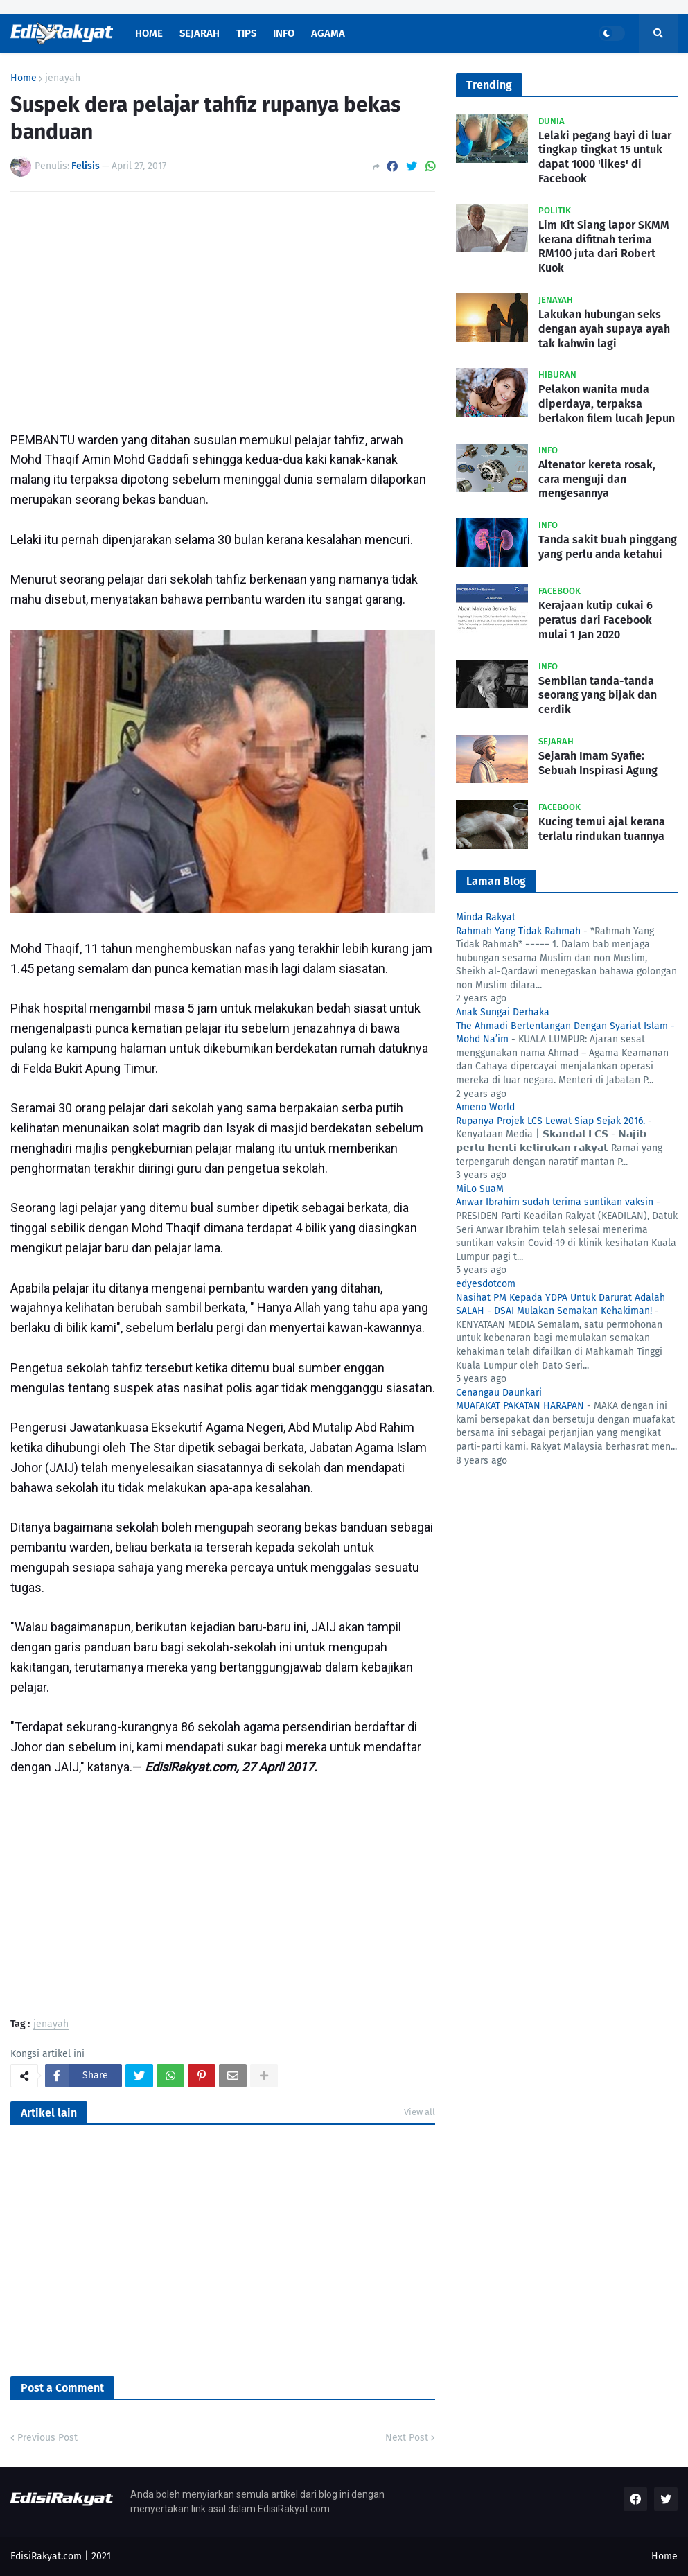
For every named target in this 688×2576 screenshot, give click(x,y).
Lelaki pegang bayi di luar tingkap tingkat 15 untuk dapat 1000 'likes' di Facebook (604, 157)
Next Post (406, 2438)
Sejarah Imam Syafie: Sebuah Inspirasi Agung (598, 763)
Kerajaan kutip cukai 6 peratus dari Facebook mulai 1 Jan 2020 (595, 620)
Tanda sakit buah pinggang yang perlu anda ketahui (607, 547)
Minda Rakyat (485, 917)
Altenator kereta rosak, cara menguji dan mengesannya (596, 479)
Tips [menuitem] (246, 33)
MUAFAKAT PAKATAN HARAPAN (520, 1406)
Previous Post (47, 2438)
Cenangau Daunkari (499, 1393)
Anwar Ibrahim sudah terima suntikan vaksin (554, 1202)
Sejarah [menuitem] (199, 33)
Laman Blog (496, 881)
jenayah (62, 78)
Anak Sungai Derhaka (502, 1012)
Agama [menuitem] (328, 33)
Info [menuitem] (283, 33)
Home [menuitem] (149, 33)
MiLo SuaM (480, 1189)
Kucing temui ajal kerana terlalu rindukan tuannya (601, 829)
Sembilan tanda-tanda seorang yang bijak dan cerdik (597, 695)
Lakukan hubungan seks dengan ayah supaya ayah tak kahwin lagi (604, 329)
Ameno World (485, 1107)
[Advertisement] (222, 306)
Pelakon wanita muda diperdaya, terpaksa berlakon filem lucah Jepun (606, 404)
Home (23, 78)
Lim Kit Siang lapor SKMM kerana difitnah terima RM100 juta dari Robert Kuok (603, 246)
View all (419, 2112)
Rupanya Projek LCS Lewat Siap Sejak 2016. (550, 1121)
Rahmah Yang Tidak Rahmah (518, 931)
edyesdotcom (485, 1284)
